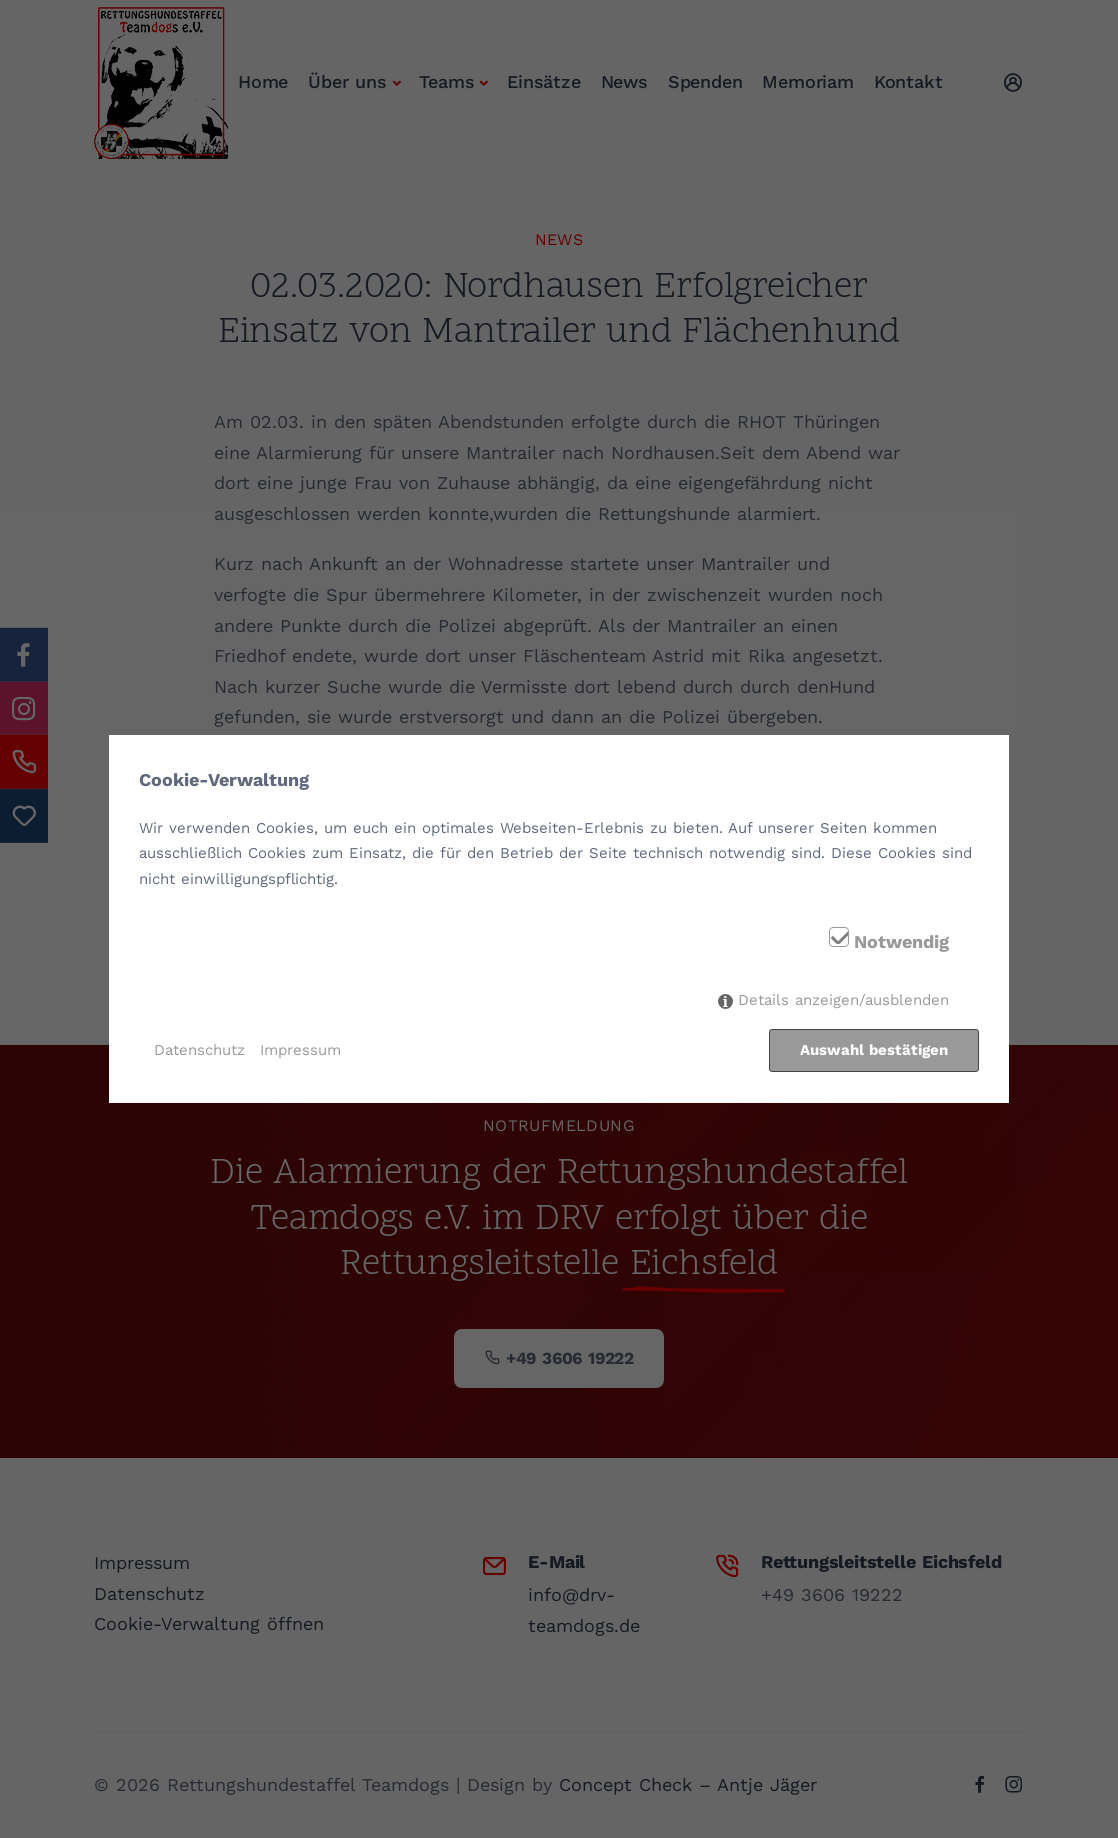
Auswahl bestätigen (874, 1050)
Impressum (300, 1050)
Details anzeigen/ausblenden (843, 1001)
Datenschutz (199, 1050)
